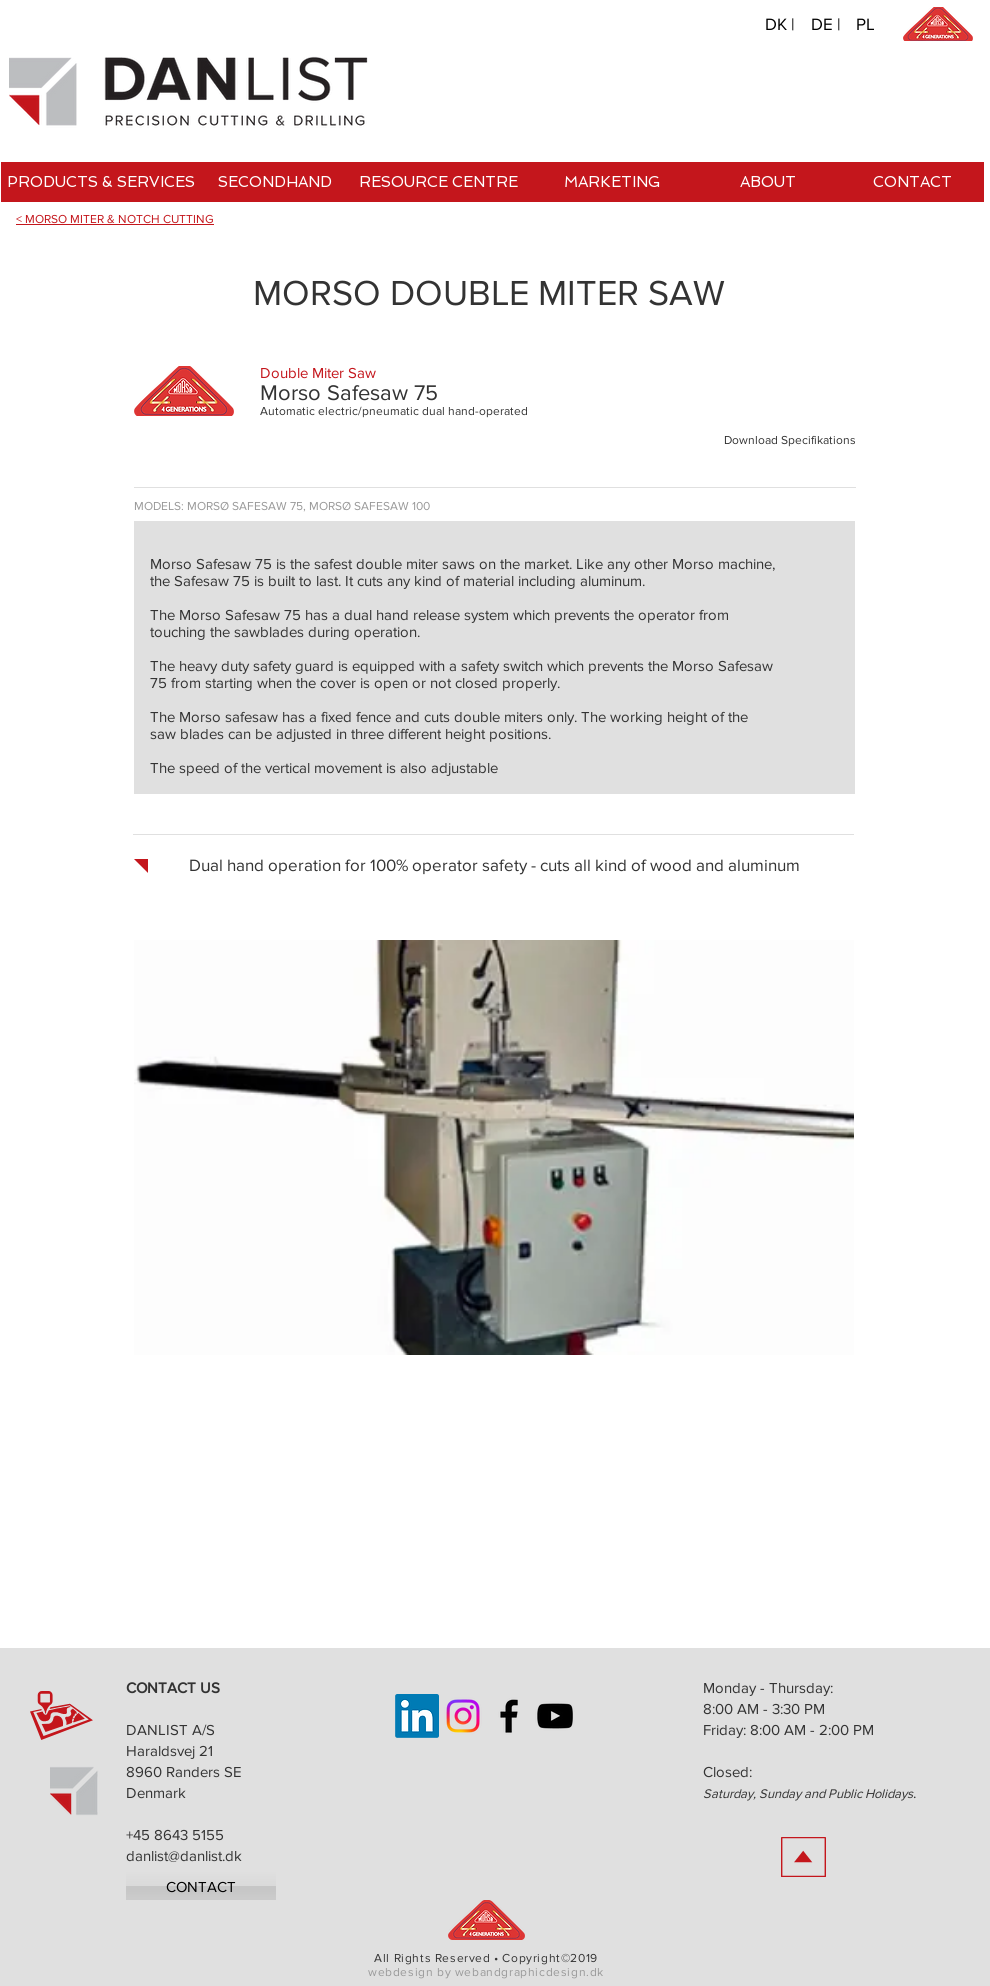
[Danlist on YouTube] (555, 1716)
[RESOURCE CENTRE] (438, 182)
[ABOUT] (768, 182)
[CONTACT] (912, 182)
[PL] (865, 23)
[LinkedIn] (417, 1716)
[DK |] (780, 23)
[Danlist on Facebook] (509, 1716)
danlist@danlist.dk (184, 1855)
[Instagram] (463, 1716)
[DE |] (826, 23)
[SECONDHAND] (274, 182)
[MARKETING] (611, 182)
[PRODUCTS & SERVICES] (101, 182)
